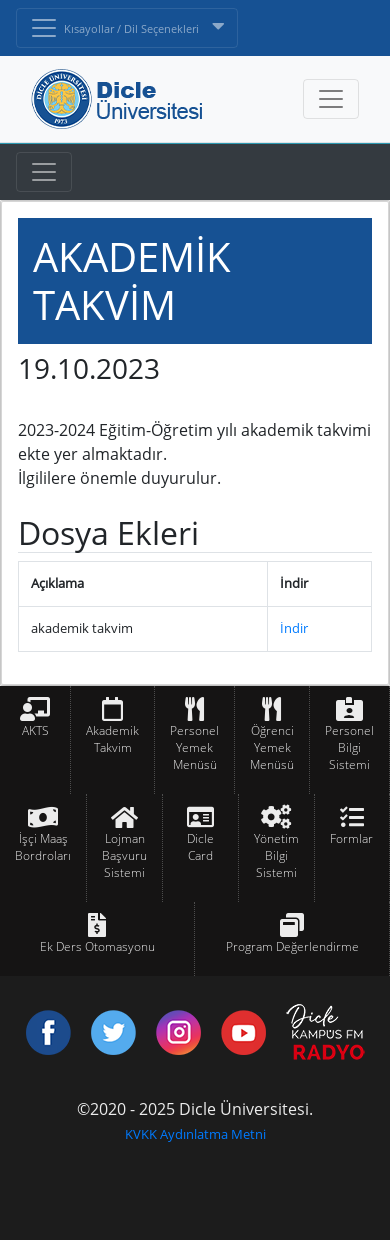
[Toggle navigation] (44, 172)
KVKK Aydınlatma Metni (195, 1134)
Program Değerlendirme (292, 946)
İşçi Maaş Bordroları (43, 847)
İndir (294, 628)
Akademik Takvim (112, 739)
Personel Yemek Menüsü (194, 747)
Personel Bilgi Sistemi (349, 747)
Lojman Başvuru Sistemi (124, 855)
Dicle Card (200, 847)
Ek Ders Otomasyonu (97, 946)
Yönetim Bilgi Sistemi (276, 855)
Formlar (351, 838)
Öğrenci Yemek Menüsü (272, 747)
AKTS (35, 730)
